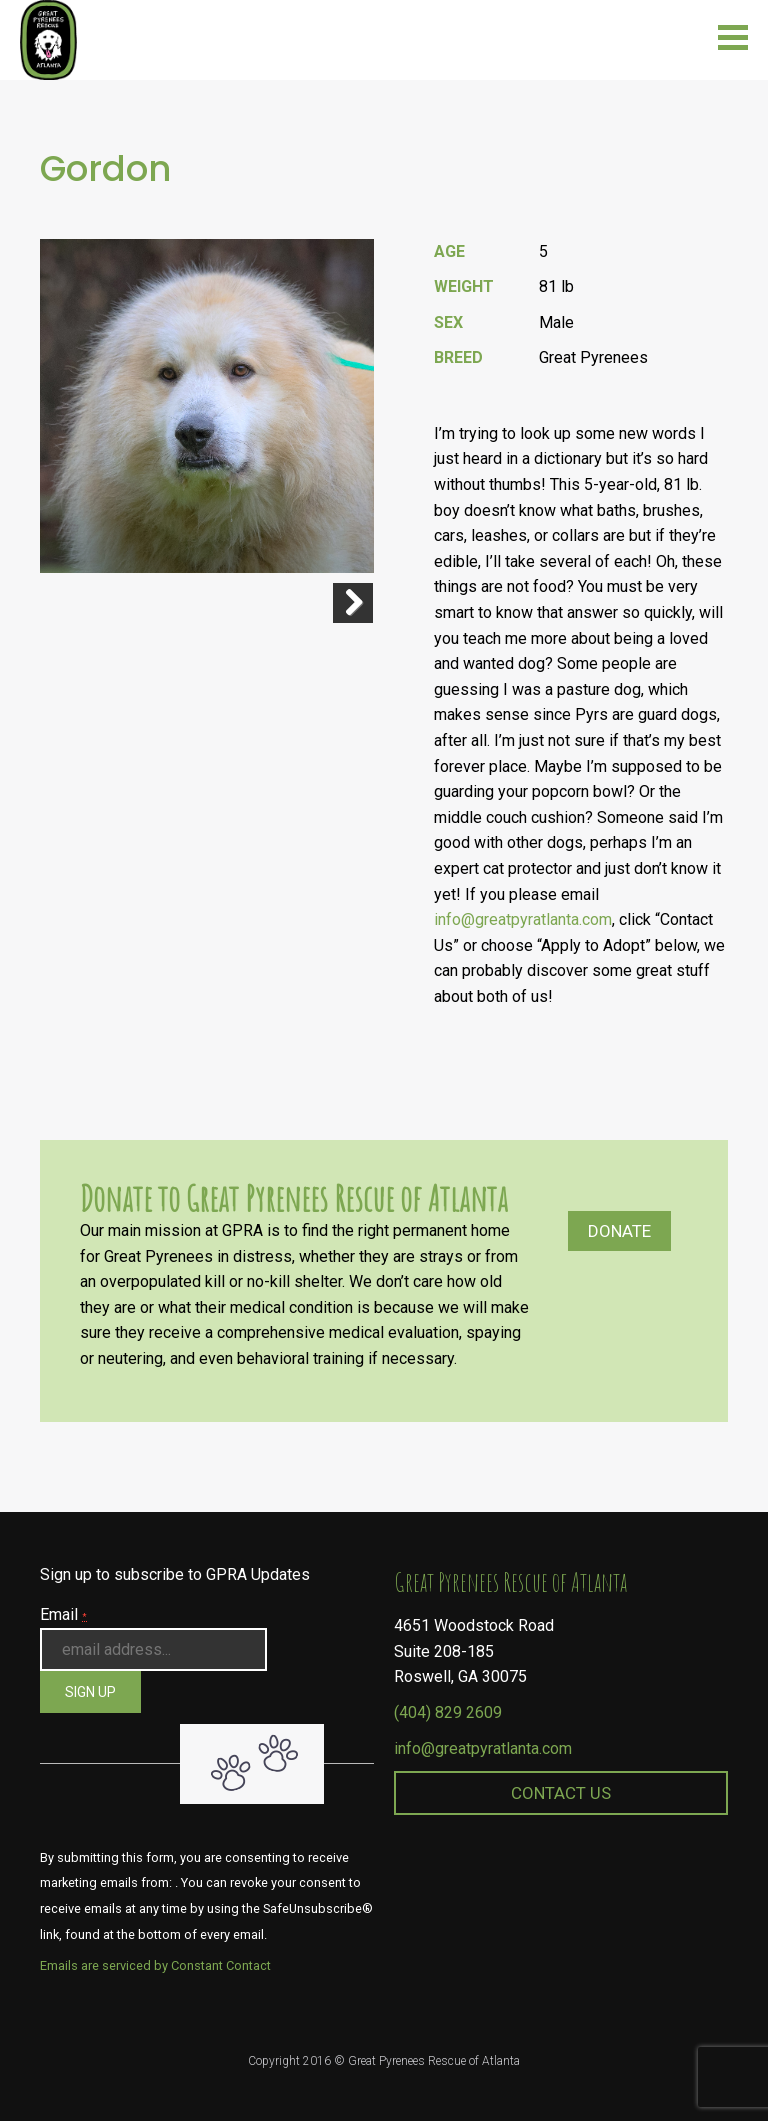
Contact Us (561, 1793)
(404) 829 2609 (448, 1712)
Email (63, 1614)
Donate (619, 1231)
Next (353, 603)
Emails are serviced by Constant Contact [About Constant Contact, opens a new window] (155, 1965)
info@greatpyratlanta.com (523, 919)
